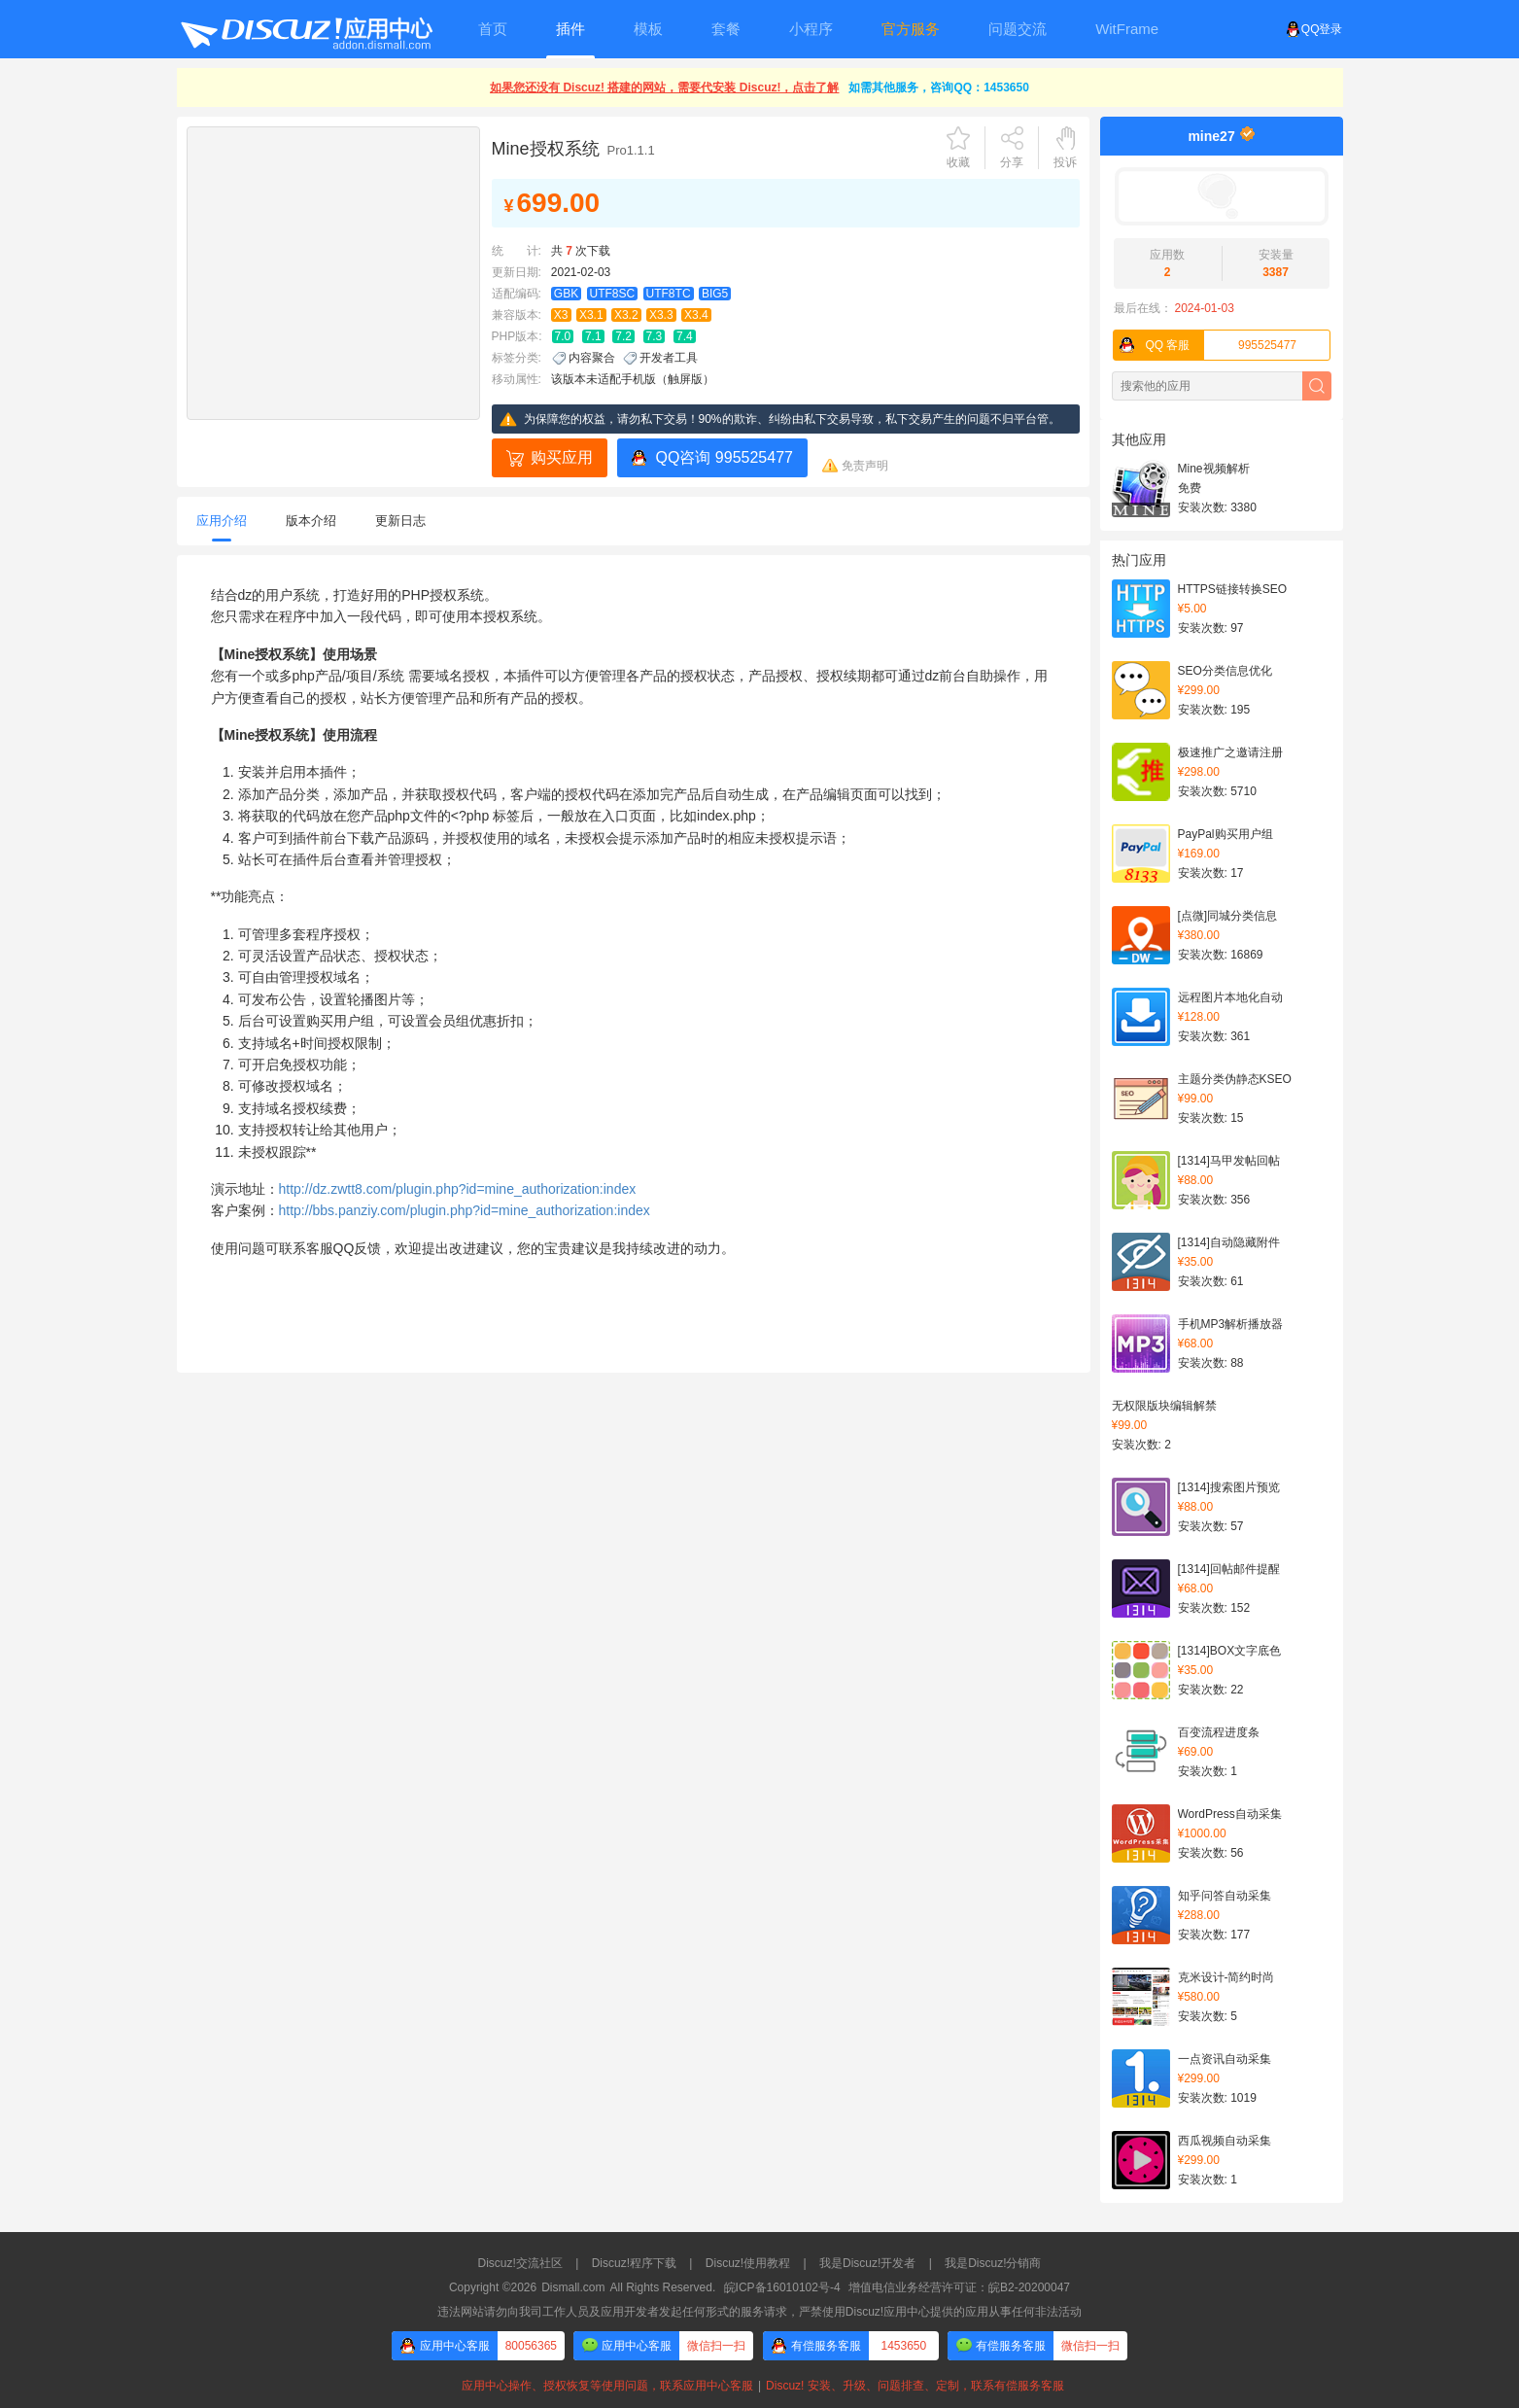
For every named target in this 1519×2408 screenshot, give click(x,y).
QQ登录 (1314, 29)
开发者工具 (668, 358)
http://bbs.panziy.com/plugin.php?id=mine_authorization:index (464, 1210)
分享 (1011, 162)
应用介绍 (221, 520)
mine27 (1211, 136)
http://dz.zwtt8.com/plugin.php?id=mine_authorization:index (458, 1189)
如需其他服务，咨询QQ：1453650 (938, 87)
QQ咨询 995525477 (724, 457)
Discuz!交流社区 (520, 2263)
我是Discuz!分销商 (993, 2263)
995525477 (1205, 345)
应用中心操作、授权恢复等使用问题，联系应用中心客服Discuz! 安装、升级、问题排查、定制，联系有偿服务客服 (759, 2385)
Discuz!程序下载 (634, 2263)
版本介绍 (311, 520)
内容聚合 (592, 358)
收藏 (958, 162)
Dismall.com (572, 2287)
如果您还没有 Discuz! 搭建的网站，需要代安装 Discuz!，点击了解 (664, 87)
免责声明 (865, 465)
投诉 (1065, 162)
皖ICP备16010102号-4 (782, 2287)
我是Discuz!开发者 (867, 2263)
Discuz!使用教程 (748, 2263)
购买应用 (562, 457)
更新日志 (400, 520)
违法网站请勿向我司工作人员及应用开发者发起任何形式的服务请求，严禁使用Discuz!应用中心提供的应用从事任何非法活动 (759, 2312)
